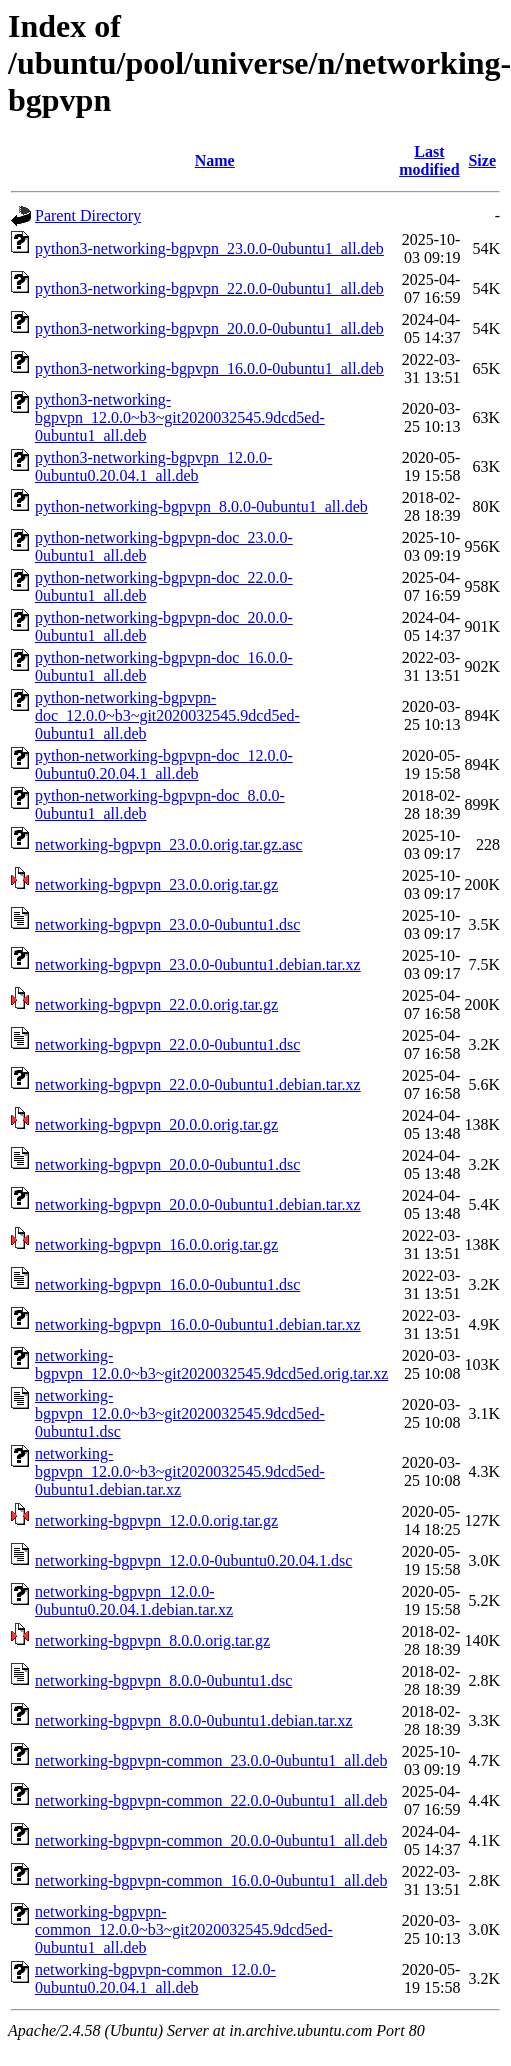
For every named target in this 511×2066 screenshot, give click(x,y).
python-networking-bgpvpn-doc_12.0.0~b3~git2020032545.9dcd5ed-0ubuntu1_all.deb (167, 715)
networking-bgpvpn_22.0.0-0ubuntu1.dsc (167, 1044)
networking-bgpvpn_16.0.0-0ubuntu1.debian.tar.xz (198, 1324)
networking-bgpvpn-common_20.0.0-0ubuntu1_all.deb (211, 1840)
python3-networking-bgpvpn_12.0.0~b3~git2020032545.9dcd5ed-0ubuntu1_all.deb (180, 417)
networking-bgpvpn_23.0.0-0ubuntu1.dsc (167, 924)
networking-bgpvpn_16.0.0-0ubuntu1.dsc (167, 1284)
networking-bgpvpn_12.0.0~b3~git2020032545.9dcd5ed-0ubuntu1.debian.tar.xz (180, 1471)
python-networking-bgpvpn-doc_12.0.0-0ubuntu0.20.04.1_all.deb (164, 764)
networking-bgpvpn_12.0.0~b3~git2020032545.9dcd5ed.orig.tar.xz (211, 1364)
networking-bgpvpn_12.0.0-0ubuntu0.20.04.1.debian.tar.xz (134, 1600)
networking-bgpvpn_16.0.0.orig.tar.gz (156, 1244)
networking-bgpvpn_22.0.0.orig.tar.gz (156, 1004)
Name (215, 160)
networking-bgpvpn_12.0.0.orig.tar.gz (156, 1520)
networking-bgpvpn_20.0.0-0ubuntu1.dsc (167, 1164)
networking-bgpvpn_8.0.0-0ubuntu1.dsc (163, 1680)
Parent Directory (88, 215)
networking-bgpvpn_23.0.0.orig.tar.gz (156, 884)
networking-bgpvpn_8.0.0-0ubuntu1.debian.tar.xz (194, 1720)
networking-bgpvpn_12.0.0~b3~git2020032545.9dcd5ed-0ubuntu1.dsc (180, 1413)
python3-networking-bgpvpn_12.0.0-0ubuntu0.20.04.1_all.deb (153, 466)
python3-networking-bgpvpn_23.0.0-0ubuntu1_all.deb (209, 248)
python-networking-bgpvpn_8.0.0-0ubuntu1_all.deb (201, 506)
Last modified (429, 160)
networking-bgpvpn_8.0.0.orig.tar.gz (152, 1640)
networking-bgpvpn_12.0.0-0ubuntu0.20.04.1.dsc (193, 1560)
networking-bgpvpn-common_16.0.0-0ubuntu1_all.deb (211, 1880)
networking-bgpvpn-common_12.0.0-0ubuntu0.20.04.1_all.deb (155, 1978)
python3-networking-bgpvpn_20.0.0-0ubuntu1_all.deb (209, 328)
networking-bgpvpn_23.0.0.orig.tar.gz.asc (169, 844)
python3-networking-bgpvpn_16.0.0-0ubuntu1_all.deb (209, 368)
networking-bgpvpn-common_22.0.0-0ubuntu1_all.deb (211, 1800)
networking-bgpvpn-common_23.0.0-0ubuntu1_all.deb (211, 1760)
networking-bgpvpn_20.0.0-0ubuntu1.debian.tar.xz (198, 1204)
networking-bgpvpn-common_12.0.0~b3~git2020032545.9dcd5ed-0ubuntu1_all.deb (184, 1929)
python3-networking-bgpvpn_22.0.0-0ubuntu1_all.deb (209, 288)
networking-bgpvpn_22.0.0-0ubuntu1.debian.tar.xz (198, 1084)
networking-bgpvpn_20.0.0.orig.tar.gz (156, 1124)
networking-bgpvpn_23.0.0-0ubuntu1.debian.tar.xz (198, 964)
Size (482, 160)
